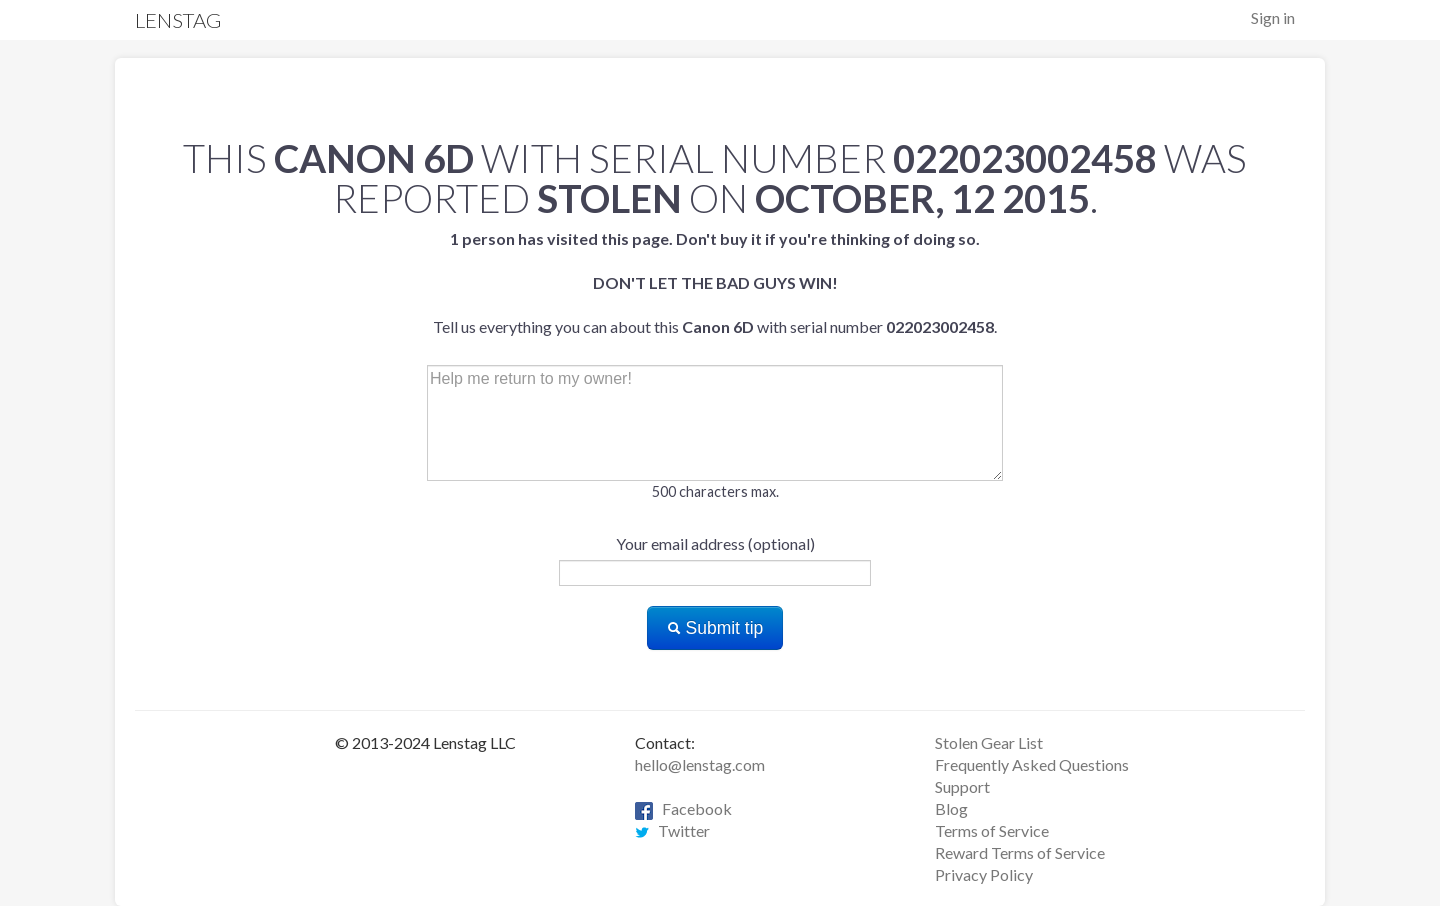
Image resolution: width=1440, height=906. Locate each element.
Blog (951, 808)
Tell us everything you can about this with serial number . (715, 282)
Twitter (672, 830)
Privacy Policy (984, 874)
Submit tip (715, 628)
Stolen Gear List (989, 742)
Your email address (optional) (715, 543)
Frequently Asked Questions (1032, 764)
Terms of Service (992, 830)
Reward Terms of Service (1020, 852)
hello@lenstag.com (700, 764)
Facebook (683, 808)
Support (962, 786)
